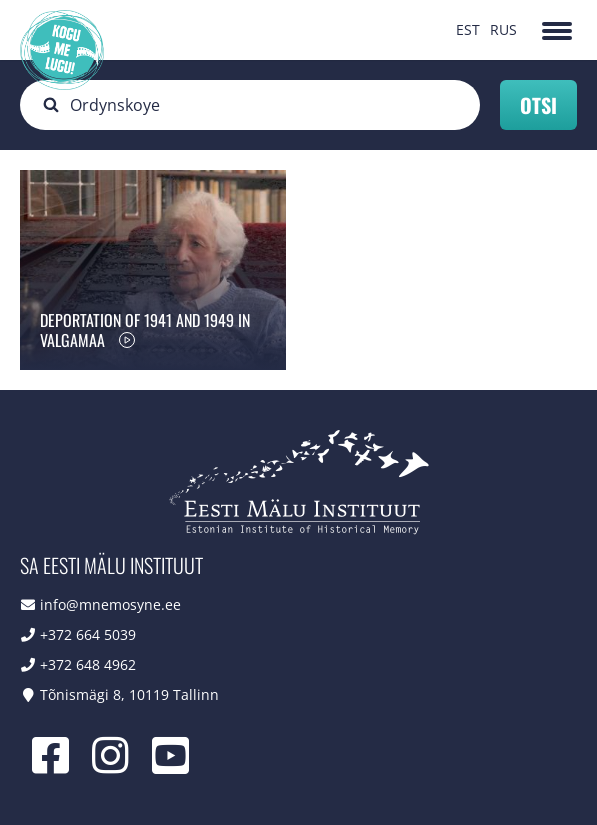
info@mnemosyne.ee (110, 604)
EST (468, 29)
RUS (503, 29)
